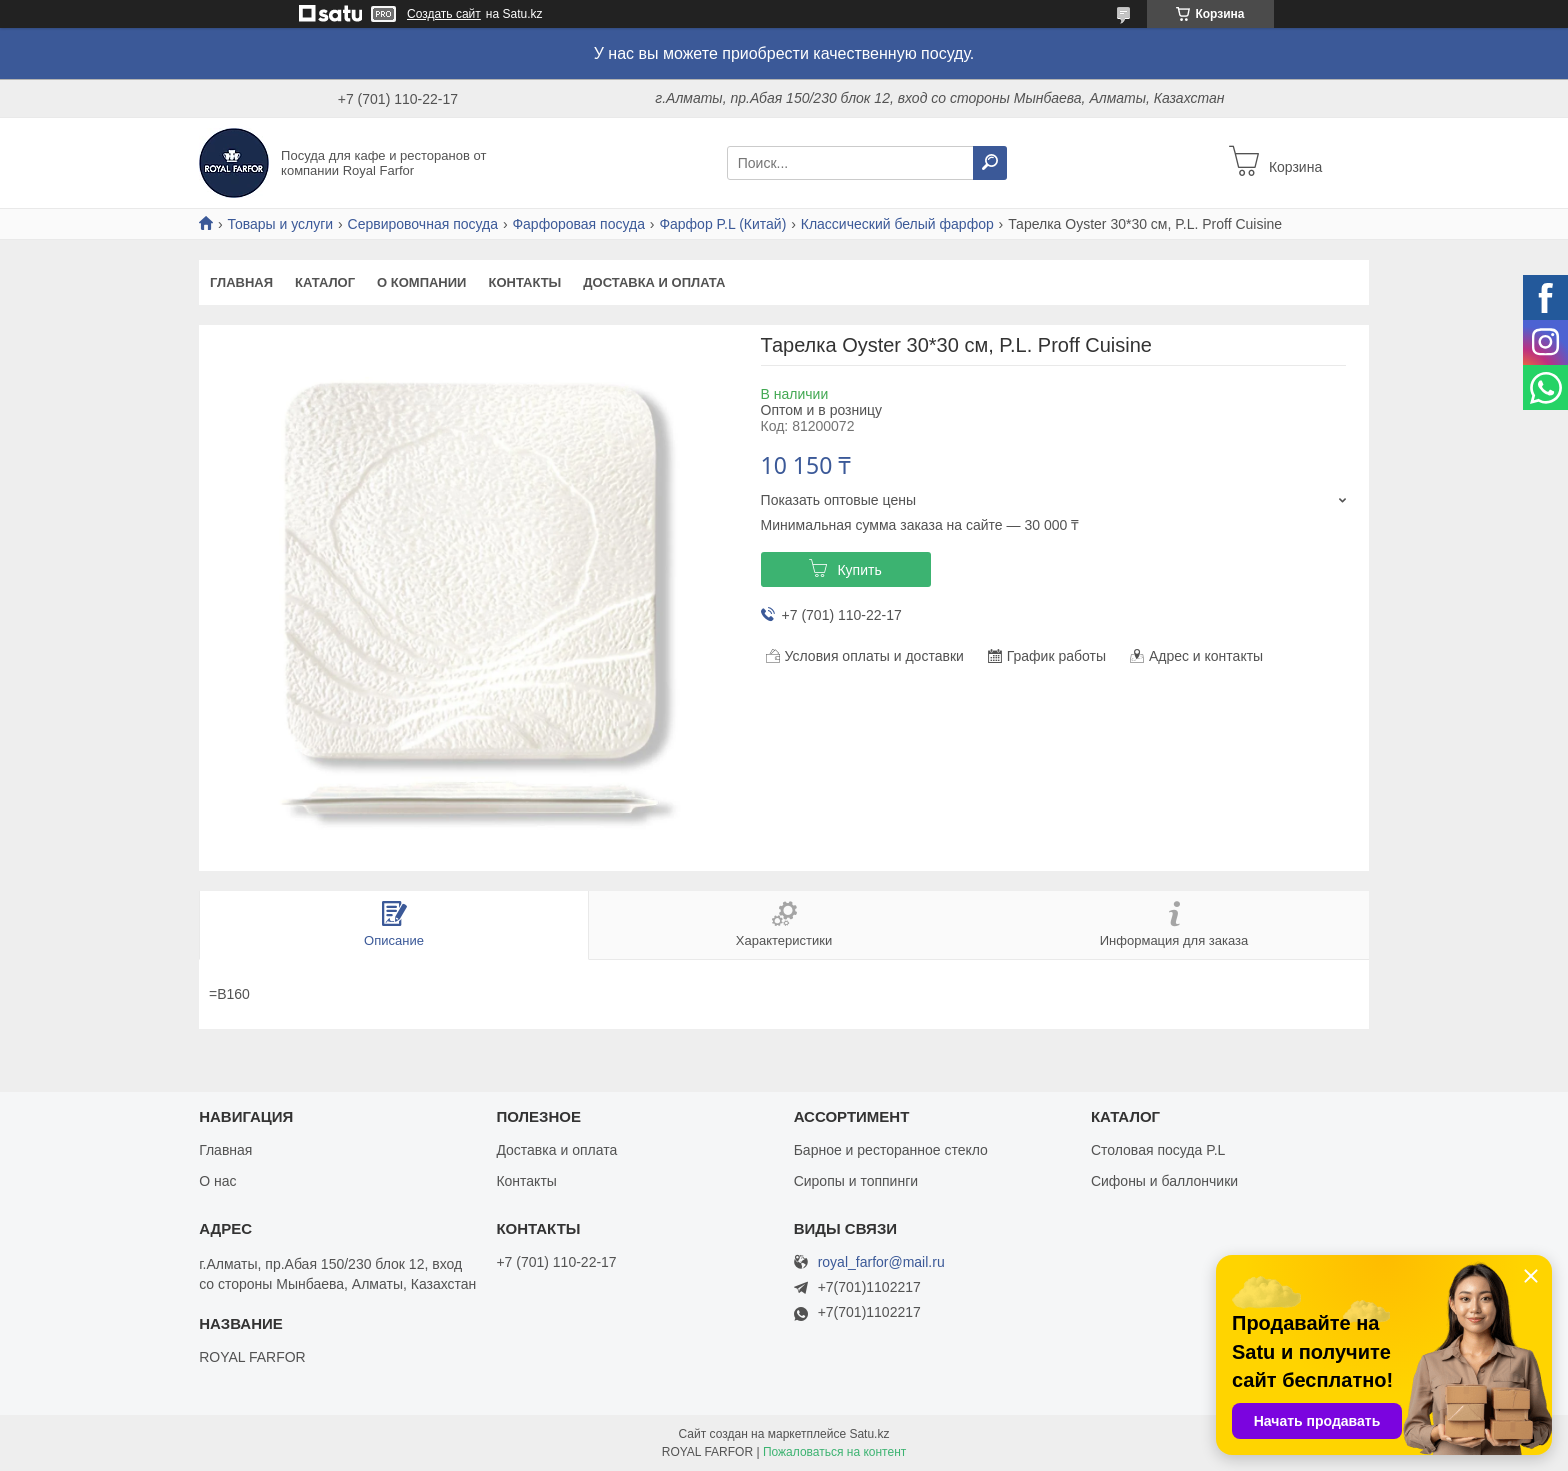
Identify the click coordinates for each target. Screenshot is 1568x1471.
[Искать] (990, 163)
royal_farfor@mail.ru (881, 1262)
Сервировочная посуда (423, 224)
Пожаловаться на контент (834, 1452)
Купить (859, 570)
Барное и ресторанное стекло (891, 1150)
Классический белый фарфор (897, 224)
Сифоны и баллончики (1164, 1181)
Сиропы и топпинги (856, 1181)
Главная (241, 282)
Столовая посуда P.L (1158, 1150)
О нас (217, 1181)
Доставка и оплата (654, 282)
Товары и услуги (280, 224)
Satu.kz (869, 1434)
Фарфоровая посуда (578, 224)
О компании (421, 282)
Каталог (325, 282)
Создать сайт (444, 14)
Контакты (524, 282)
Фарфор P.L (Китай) (722, 224)
